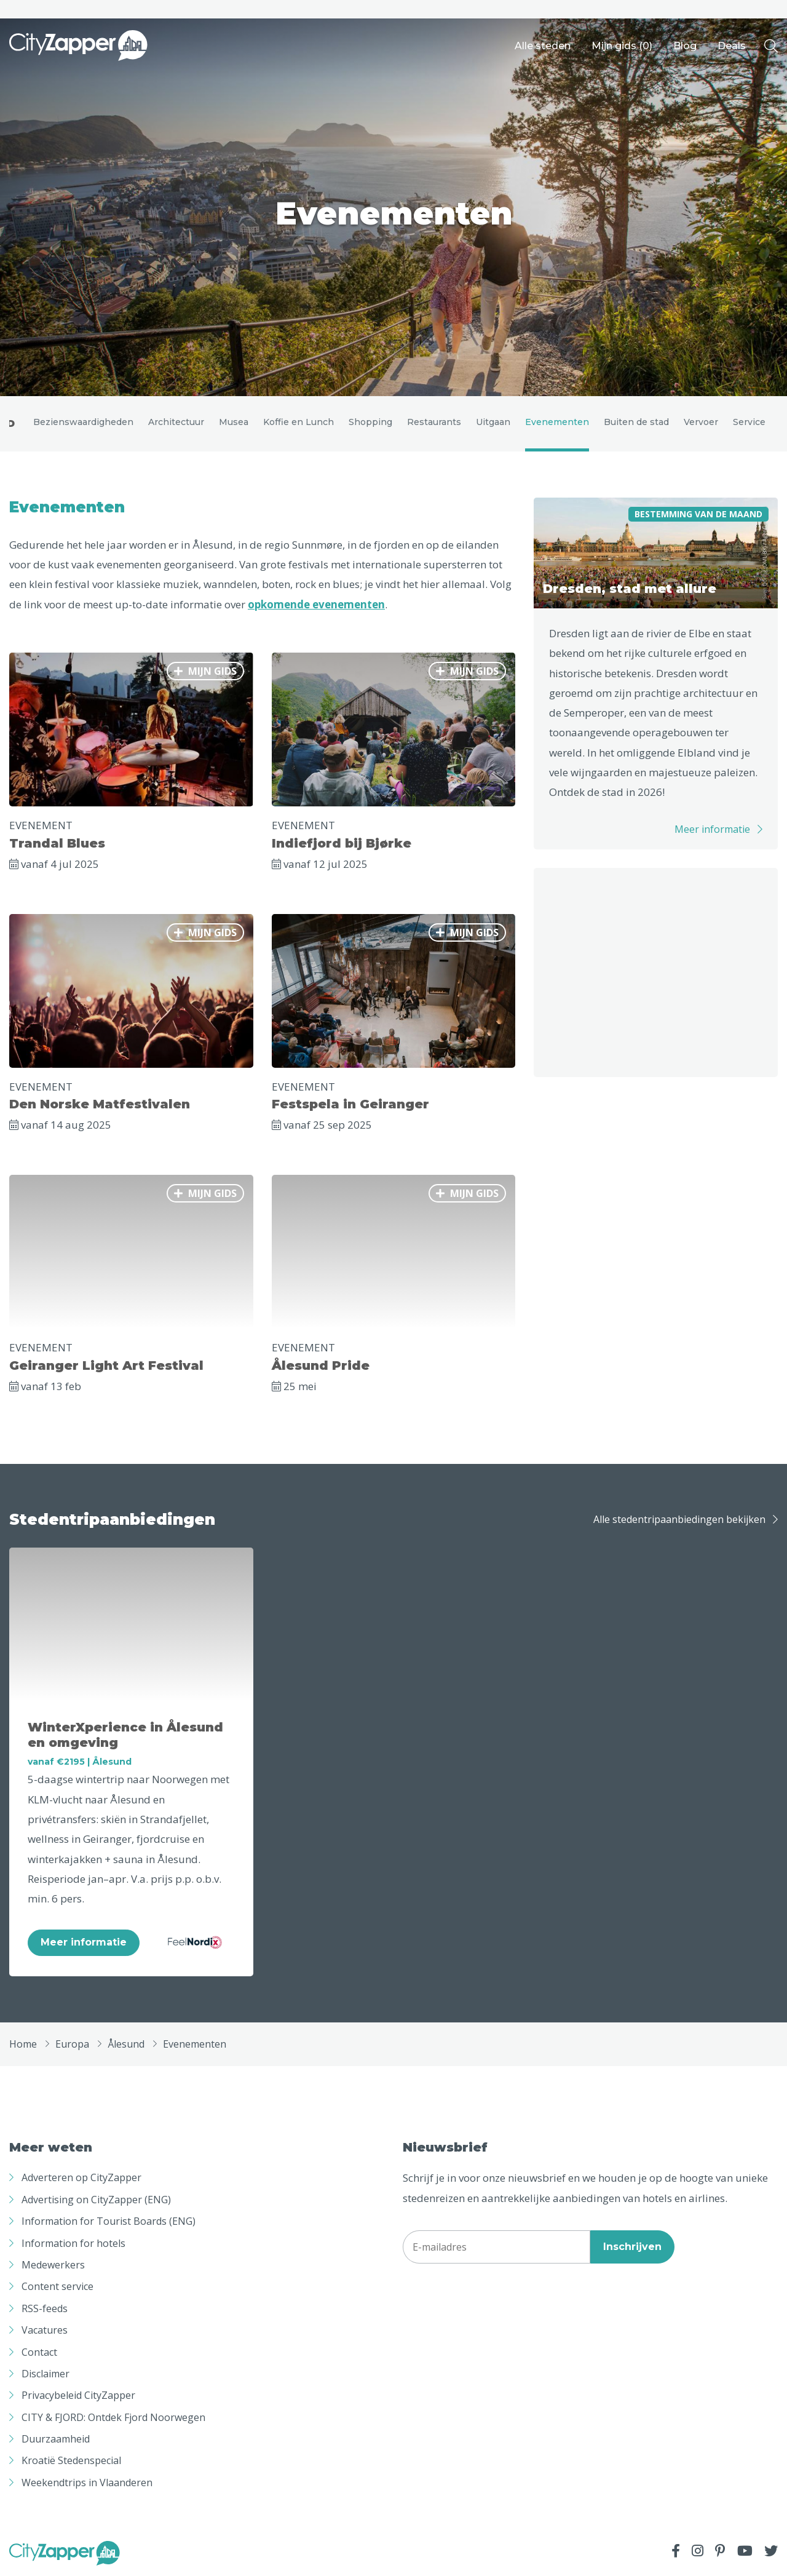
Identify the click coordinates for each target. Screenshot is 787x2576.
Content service (57, 2286)
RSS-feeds (45, 2308)
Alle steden (543, 46)
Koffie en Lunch (298, 421)
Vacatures (45, 2330)
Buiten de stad (636, 421)
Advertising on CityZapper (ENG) (96, 2199)
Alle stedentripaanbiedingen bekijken (679, 1519)
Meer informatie (712, 829)
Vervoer (701, 421)
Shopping (370, 421)
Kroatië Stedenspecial (71, 2460)
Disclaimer (45, 2373)
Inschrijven (632, 2246)
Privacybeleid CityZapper (78, 2395)
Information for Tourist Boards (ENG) (109, 2221)
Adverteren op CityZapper (81, 2177)
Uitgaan (493, 421)
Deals (732, 46)
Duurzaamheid (56, 2439)
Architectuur (176, 421)
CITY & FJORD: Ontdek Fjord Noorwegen (113, 2417)
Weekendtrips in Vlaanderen (87, 2482)
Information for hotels (73, 2243)
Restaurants (434, 421)
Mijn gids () (621, 46)
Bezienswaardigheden (83, 421)
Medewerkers (53, 2265)
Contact (39, 2352)
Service (749, 421)
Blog (685, 46)
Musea (233, 421)
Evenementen (557, 421)
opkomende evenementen (316, 604)
